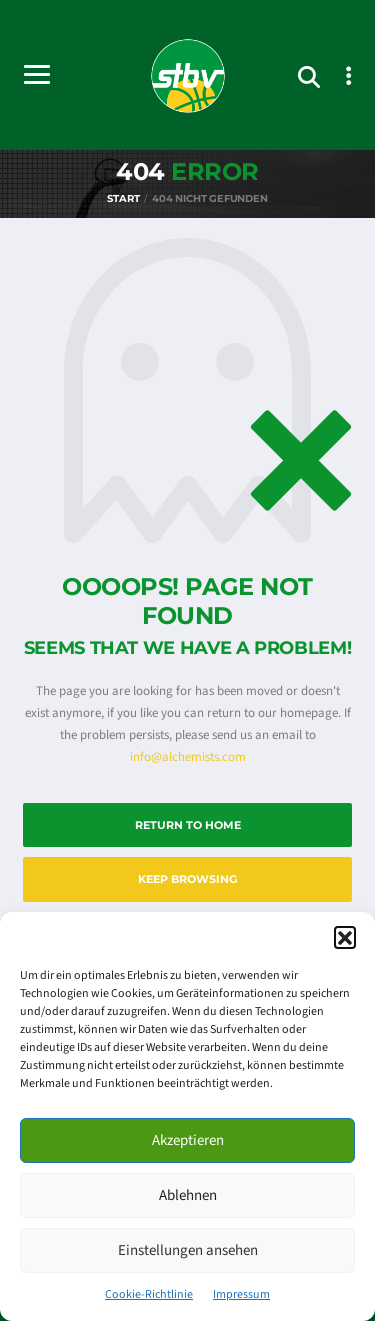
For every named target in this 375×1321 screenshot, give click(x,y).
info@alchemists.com (188, 757)
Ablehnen (188, 1195)
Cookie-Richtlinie (149, 1294)
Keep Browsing (187, 879)
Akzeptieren (188, 1140)
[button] (345, 937)
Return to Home (188, 825)
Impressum (241, 1294)
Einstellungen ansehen (188, 1250)
